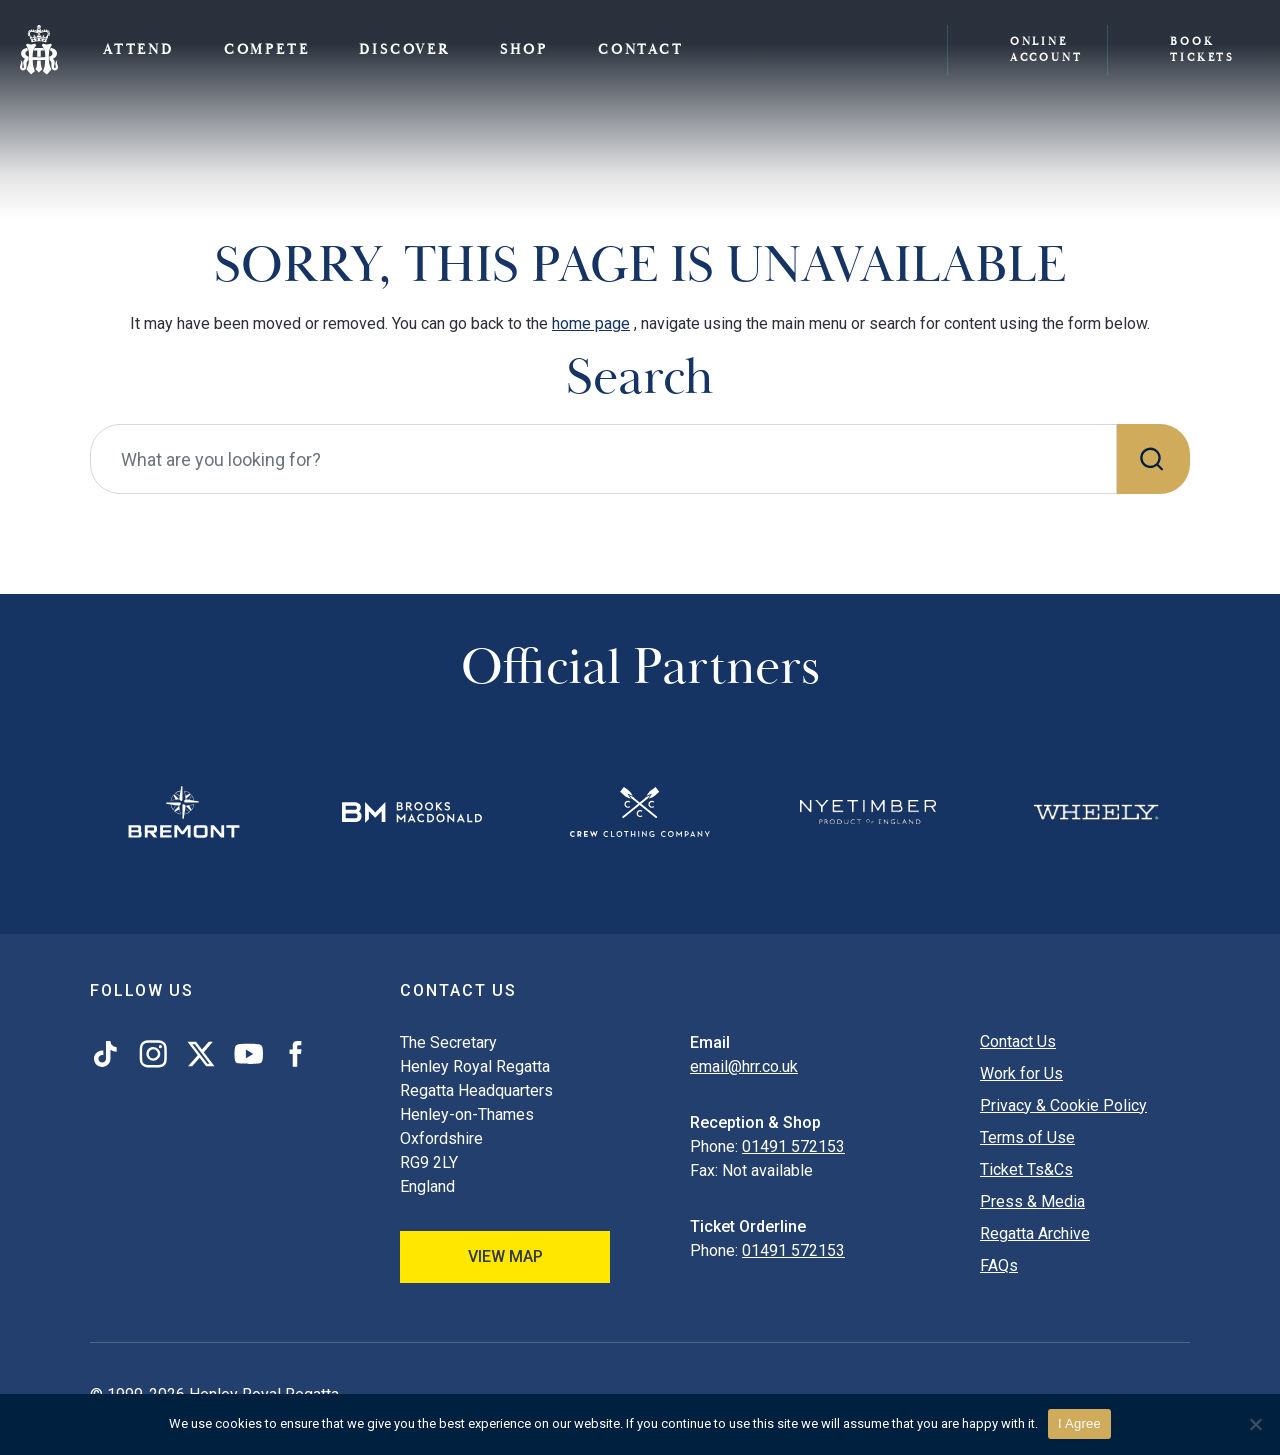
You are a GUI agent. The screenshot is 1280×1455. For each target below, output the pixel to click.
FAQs (999, 1265)
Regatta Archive (1035, 1233)
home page (591, 323)
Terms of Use (1027, 1137)
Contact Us (1018, 1041)
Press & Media (1032, 1201)
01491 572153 (793, 1146)
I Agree (1079, 1423)
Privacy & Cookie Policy (1063, 1105)
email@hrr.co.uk (744, 1066)
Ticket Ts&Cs (1026, 1169)
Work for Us (1021, 1073)
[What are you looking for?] (603, 459)
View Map (505, 1256)
